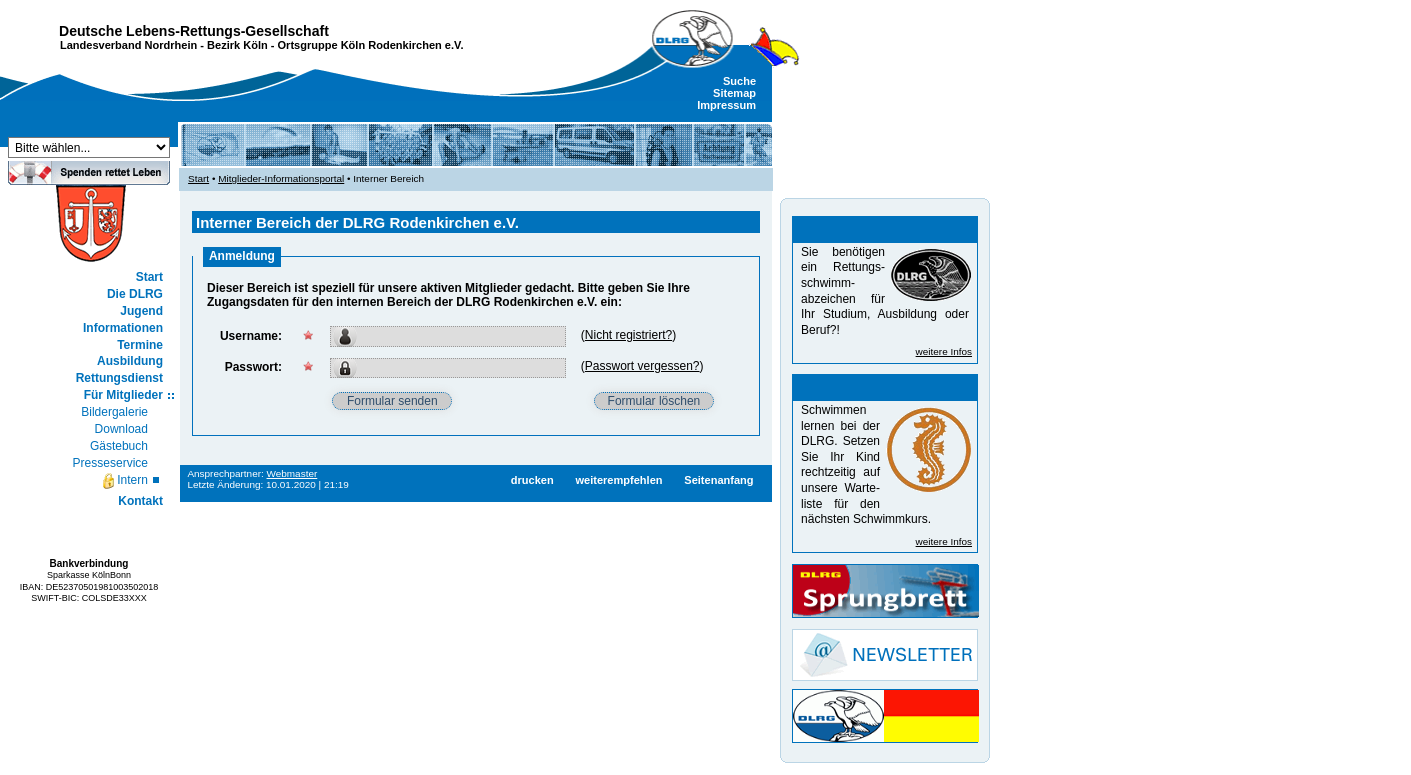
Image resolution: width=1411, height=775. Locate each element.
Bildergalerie (114, 412)
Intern (124, 481)
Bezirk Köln (237, 45)
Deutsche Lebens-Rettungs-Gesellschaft (194, 31)
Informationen (123, 328)
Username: (251, 336)
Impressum (726, 105)
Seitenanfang (718, 480)
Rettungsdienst (119, 378)
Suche (739, 81)
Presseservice (110, 463)
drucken (532, 480)
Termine (140, 345)
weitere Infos (944, 351)
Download (121, 429)
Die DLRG (135, 294)
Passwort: (253, 367)
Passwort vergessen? (642, 366)
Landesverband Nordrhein (128, 45)
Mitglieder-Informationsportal (281, 178)
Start (149, 277)
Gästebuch (119, 446)
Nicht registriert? (628, 335)
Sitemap (734, 93)
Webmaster (292, 473)
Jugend (141, 311)
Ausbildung (130, 361)
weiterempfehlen (618, 480)
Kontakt (140, 501)
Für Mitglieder (123, 395)
